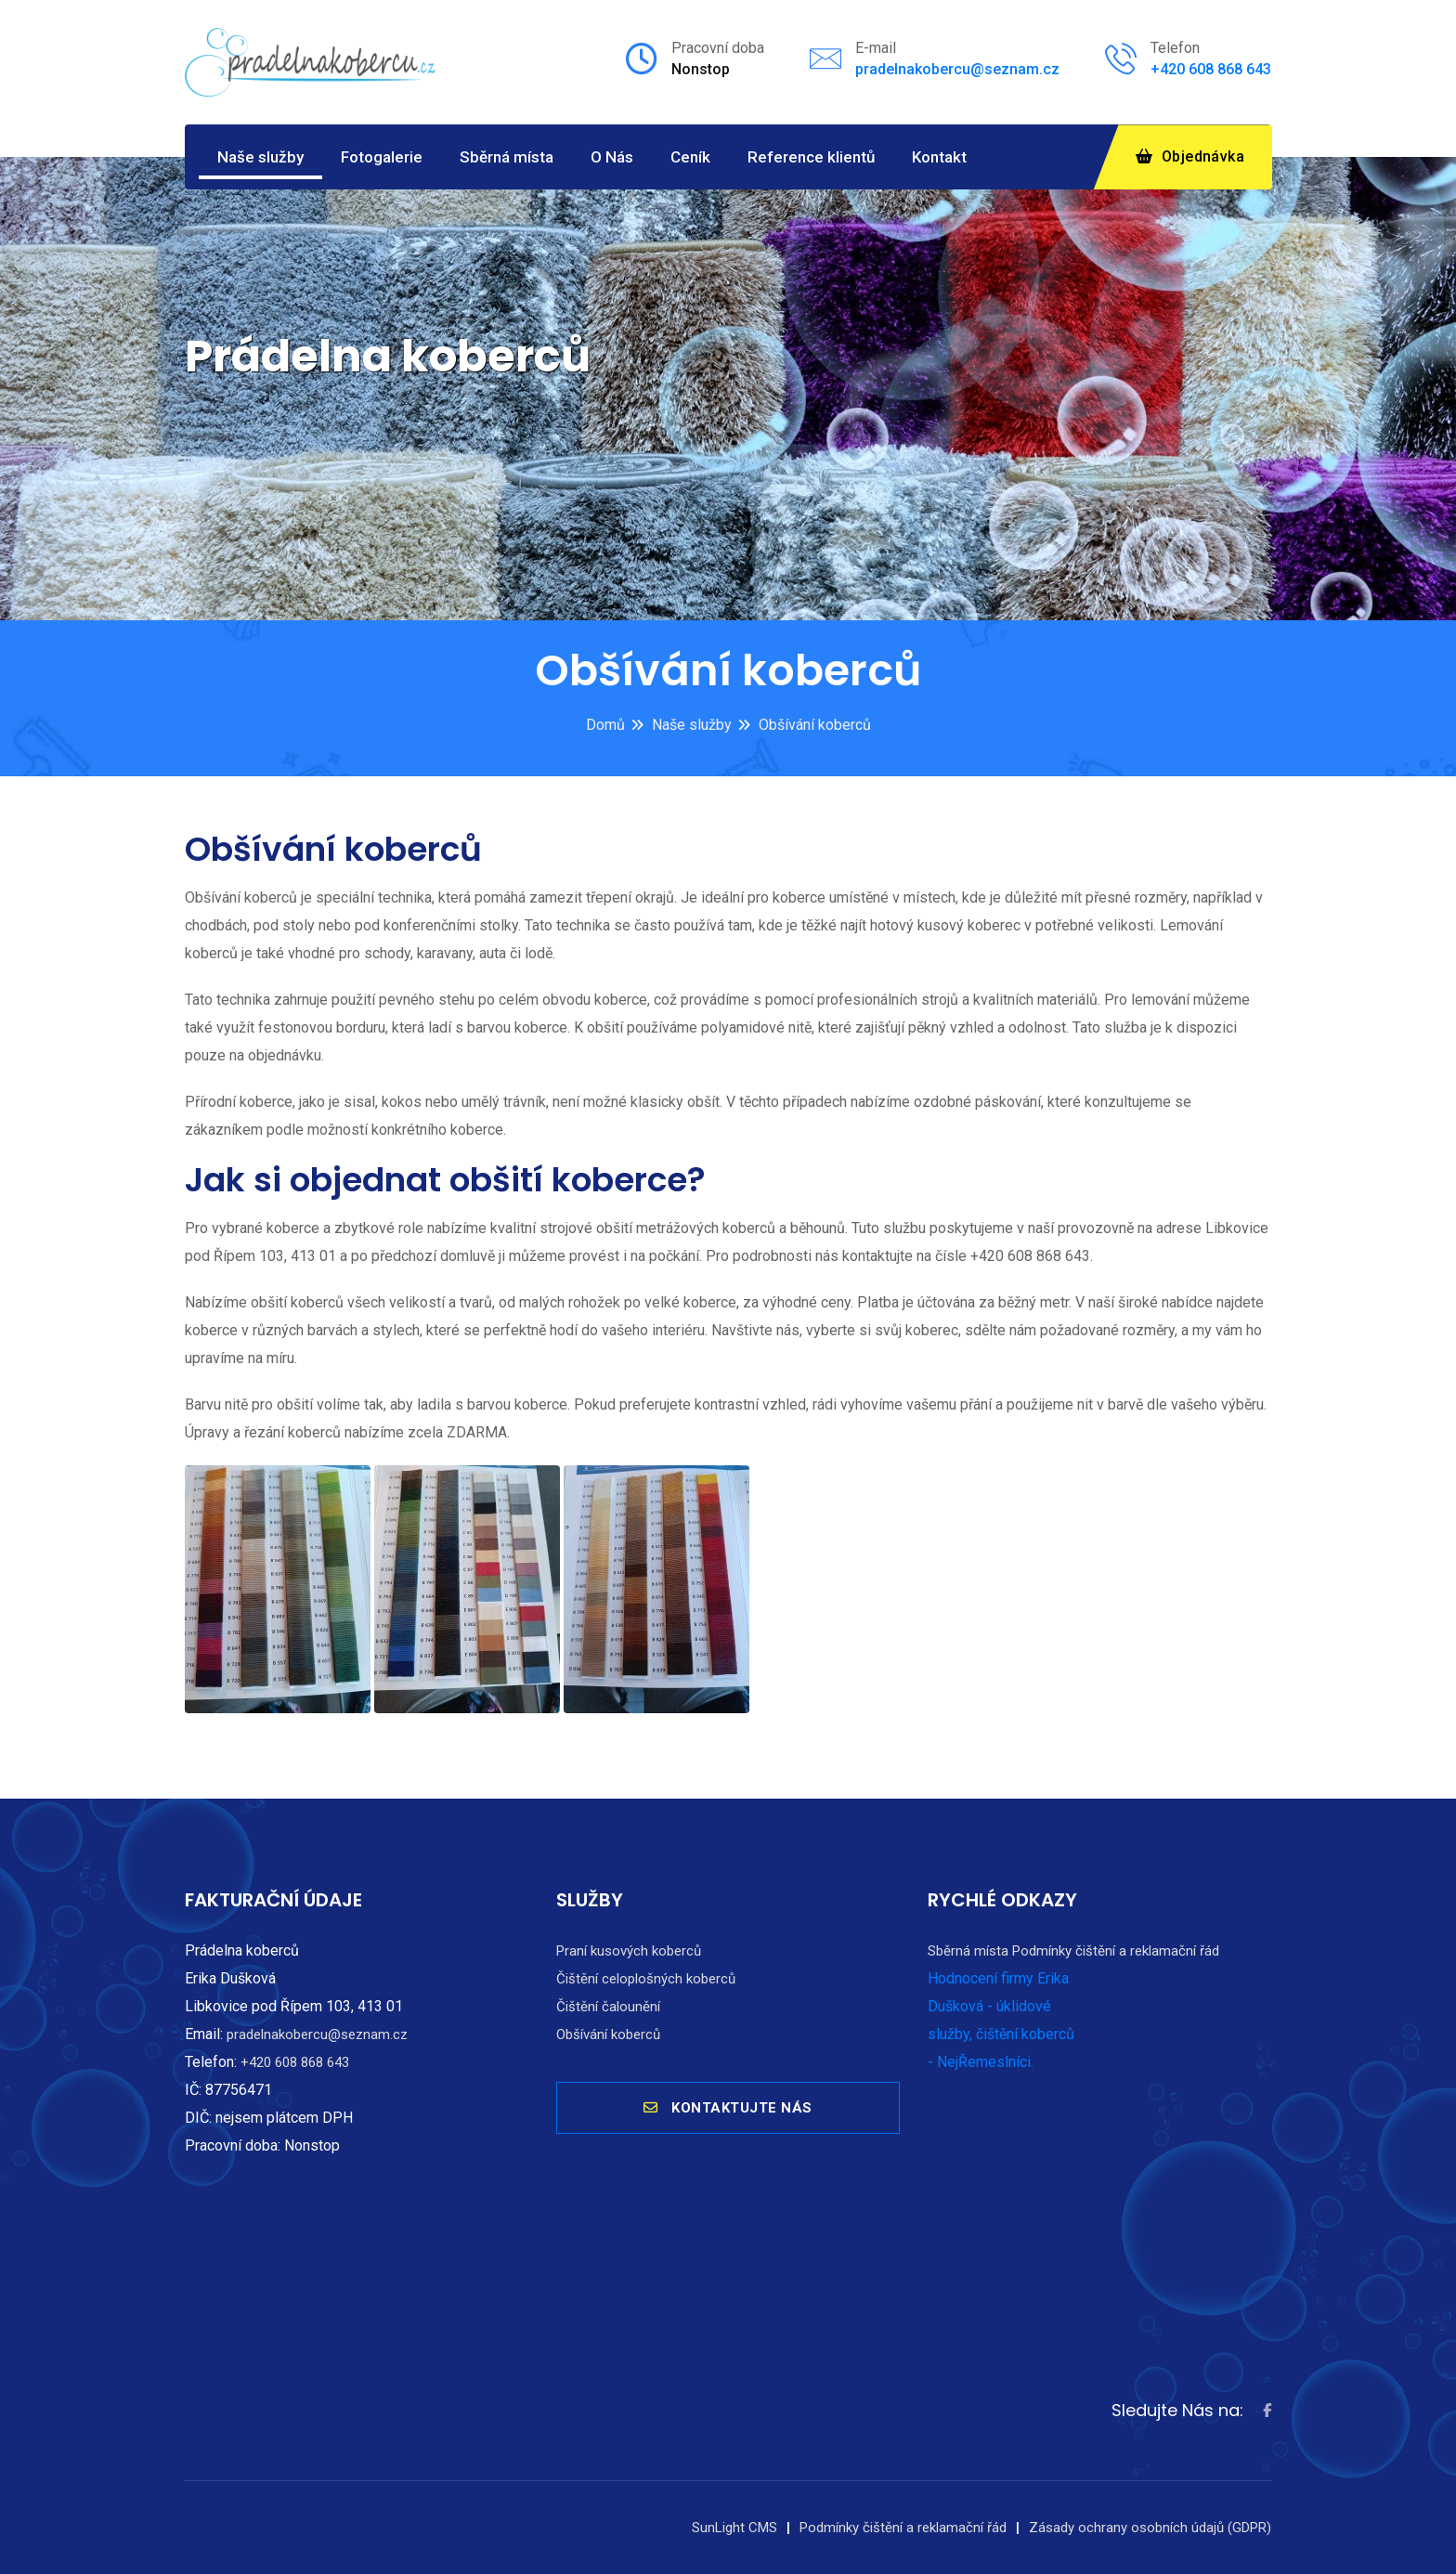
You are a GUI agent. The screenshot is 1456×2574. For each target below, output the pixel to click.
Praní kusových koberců (628, 1951)
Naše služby (260, 157)
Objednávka (1190, 156)
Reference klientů (811, 157)
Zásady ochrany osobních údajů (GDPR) (1150, 2527)
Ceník (690, 157)
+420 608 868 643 (1210, 69)
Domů (605, 725)
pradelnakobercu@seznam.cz (957, 69)
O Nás (612, 157)
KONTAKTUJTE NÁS (728, 2116)
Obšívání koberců (815, 725)
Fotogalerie (381, 157)
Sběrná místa (506, 157)
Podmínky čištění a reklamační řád (1115, 1951)
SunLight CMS (734, 2527)
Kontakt (939, 157)
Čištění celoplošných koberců (645, 1978)
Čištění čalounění (608, 2006)
